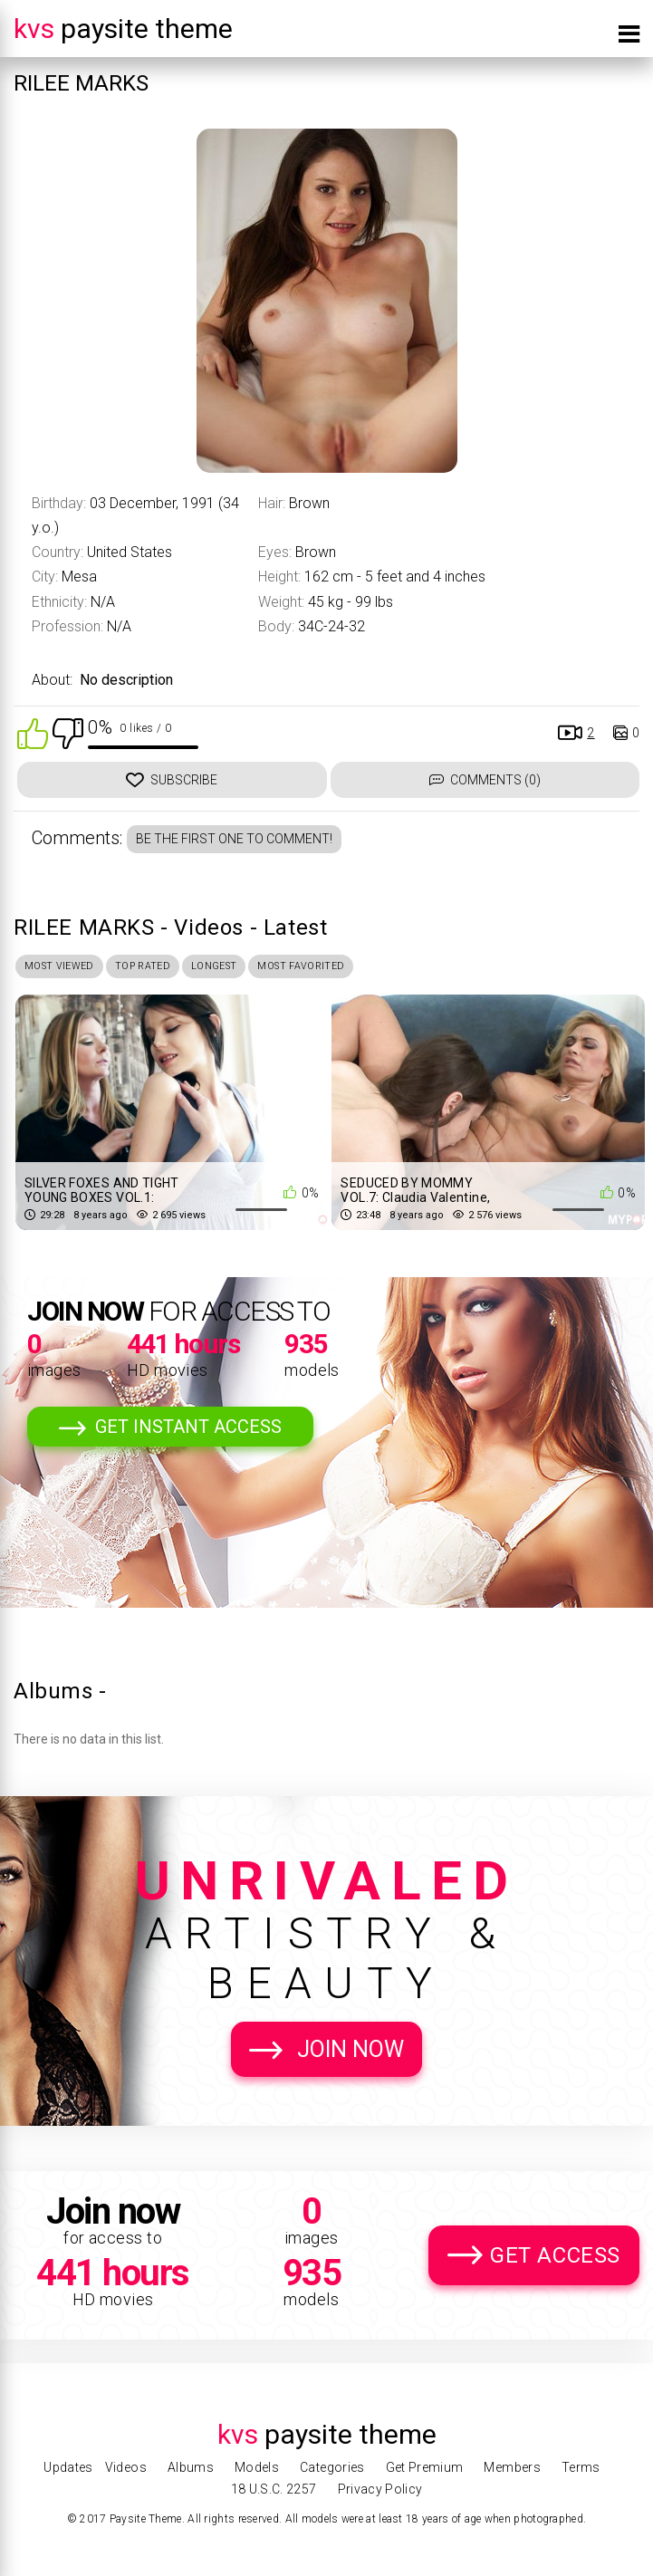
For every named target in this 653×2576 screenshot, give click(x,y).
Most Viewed (68, 968)
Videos (126, 2467)
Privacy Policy (380, 2489)
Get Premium (425, 2467)
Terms (581, 2467)
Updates (67, 2467)
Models (257, 2467)
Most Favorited (357, 968)
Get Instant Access (188, 1432)
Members (512, 2467)
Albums (191, 2467)
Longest (253, 968)
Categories (332, 2467)
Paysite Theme (123, 28)
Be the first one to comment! (234, 838)
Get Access (555, 2260)
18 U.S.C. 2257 (274, 2489)
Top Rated (168, 968)
